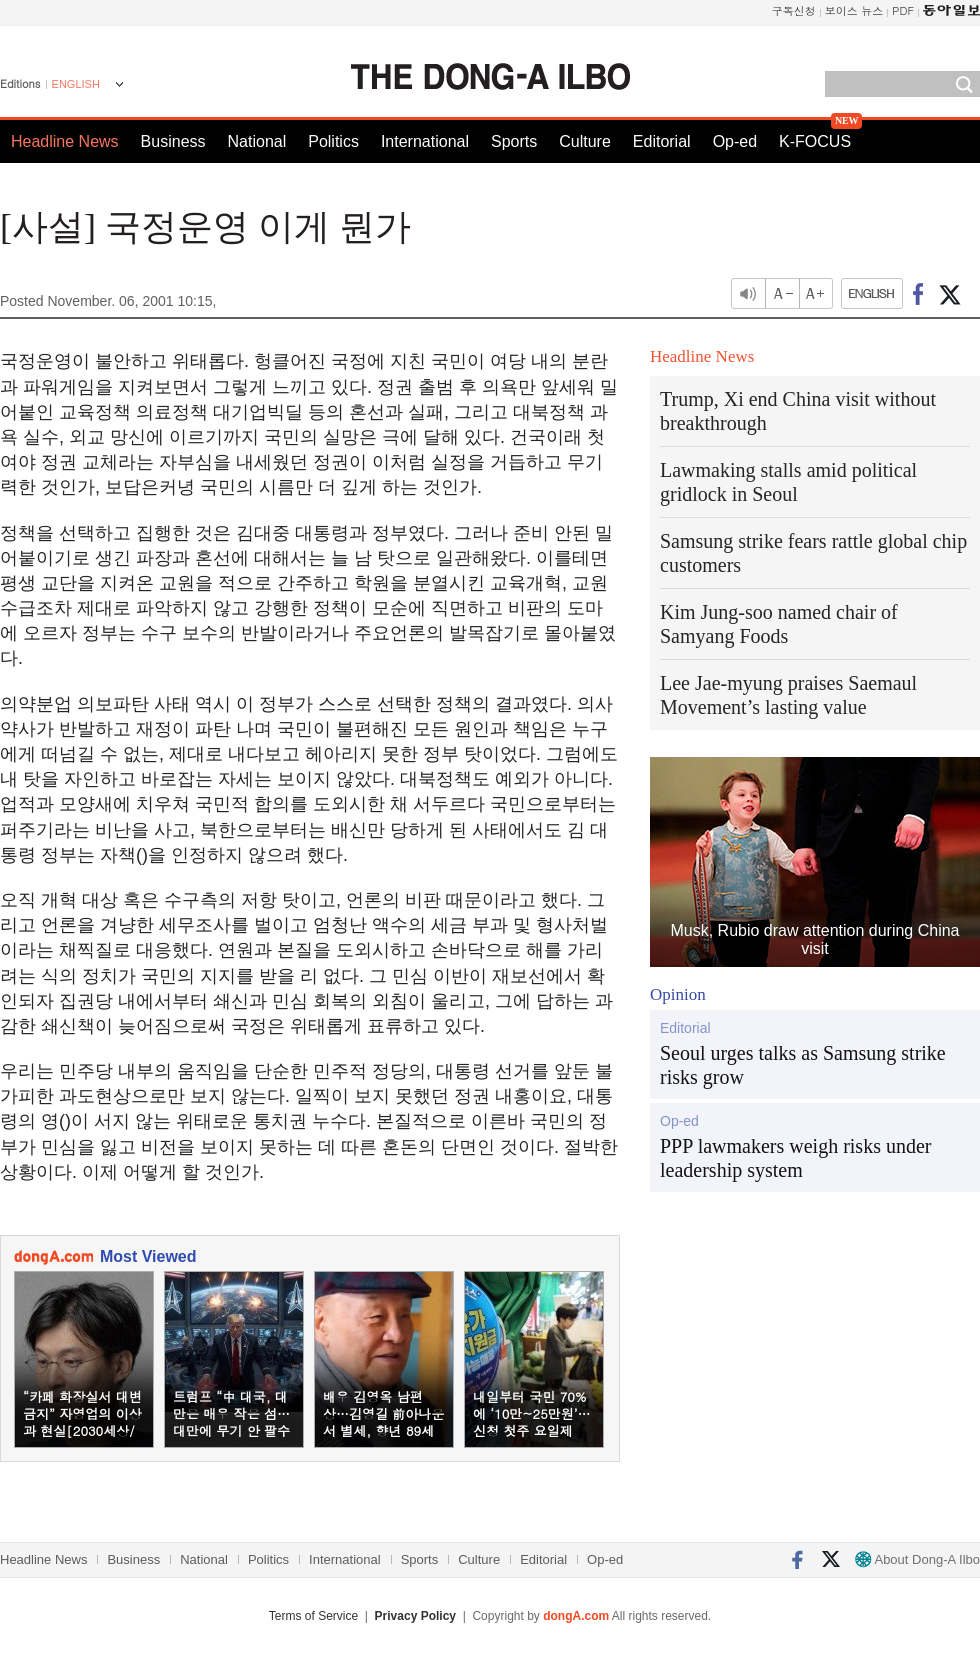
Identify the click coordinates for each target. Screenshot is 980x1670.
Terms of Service (313, 1616)
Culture (585, 141)
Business (173, 141)
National (257, 141)
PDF (903, 10)
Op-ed (735, 141)
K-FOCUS (815, 141)
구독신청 (794, 10)
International (425, 141)
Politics (333, 141)
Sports (514, 141)
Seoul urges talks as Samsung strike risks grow (803, 1065)
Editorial (662, 141)
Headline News (65, 141)
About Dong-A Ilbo (917, 1559)
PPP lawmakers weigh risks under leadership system (795, 1158)
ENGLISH (76, 84)
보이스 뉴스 (854, 10)
